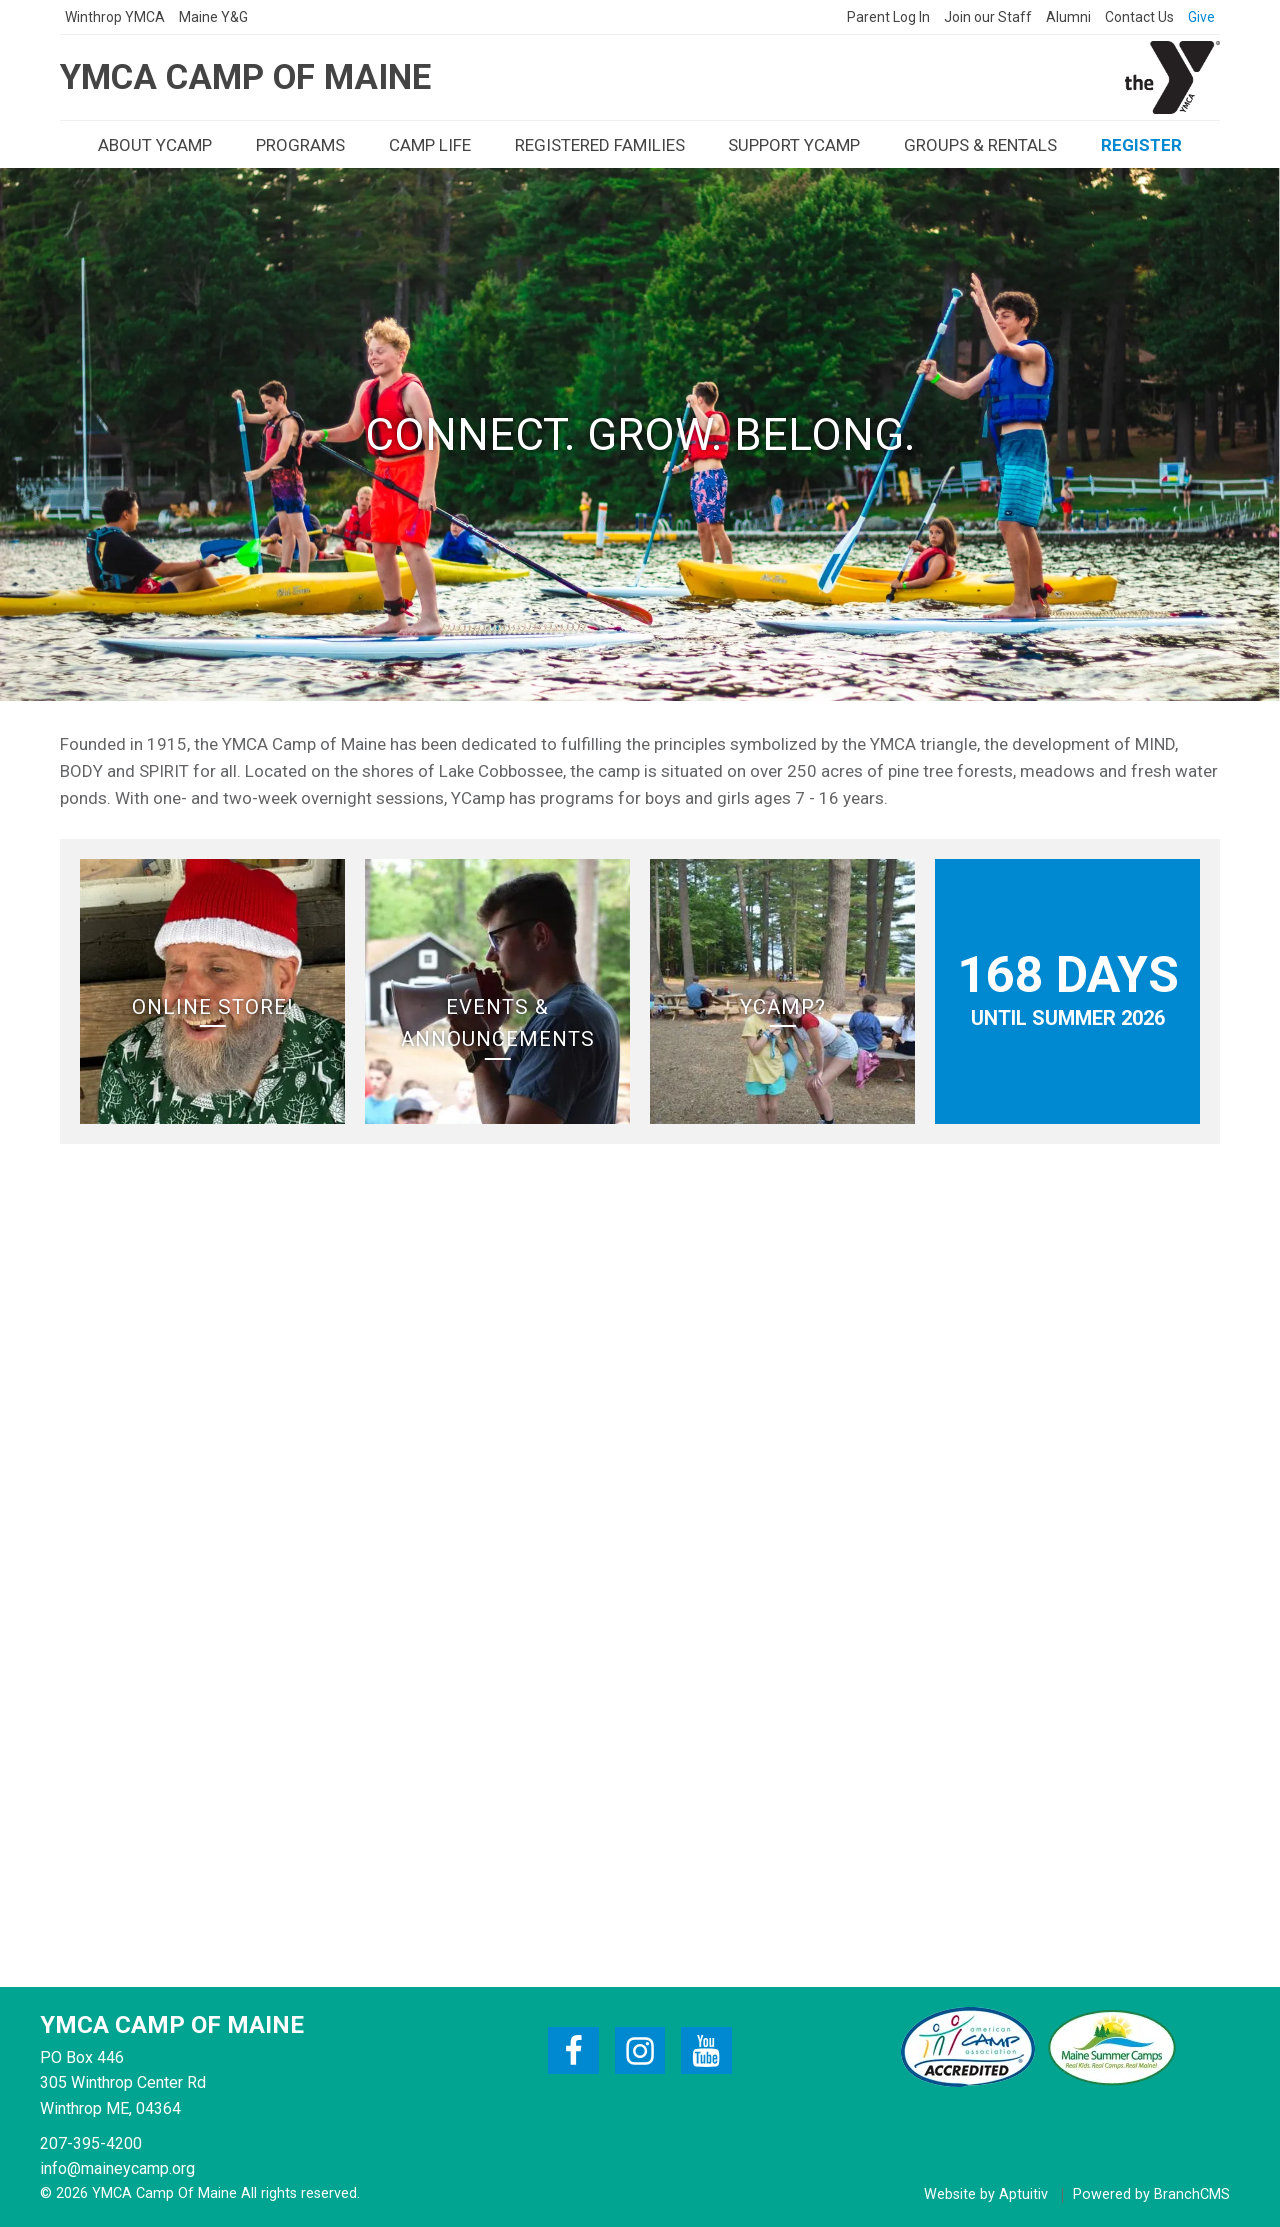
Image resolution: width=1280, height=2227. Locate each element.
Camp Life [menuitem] (430, 145)
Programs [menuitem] (300, 145)
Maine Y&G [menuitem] (213, 17)
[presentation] (115, 17)
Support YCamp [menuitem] (794, 145)
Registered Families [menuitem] (600, 145)
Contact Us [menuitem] (1139, 17)
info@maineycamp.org (117, 2168)
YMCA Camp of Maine (245, 77)
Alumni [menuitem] (1068, 17)
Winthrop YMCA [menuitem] (115, 17)
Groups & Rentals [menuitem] (980, 145)
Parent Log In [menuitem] (888, 17)
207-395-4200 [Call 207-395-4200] (91, 2143)
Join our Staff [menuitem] (988, 17)
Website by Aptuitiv (986, 2195)
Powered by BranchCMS (1151, 2195)
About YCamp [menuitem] (155, 145)
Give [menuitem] (1201, 17)
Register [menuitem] (1141, 145)
